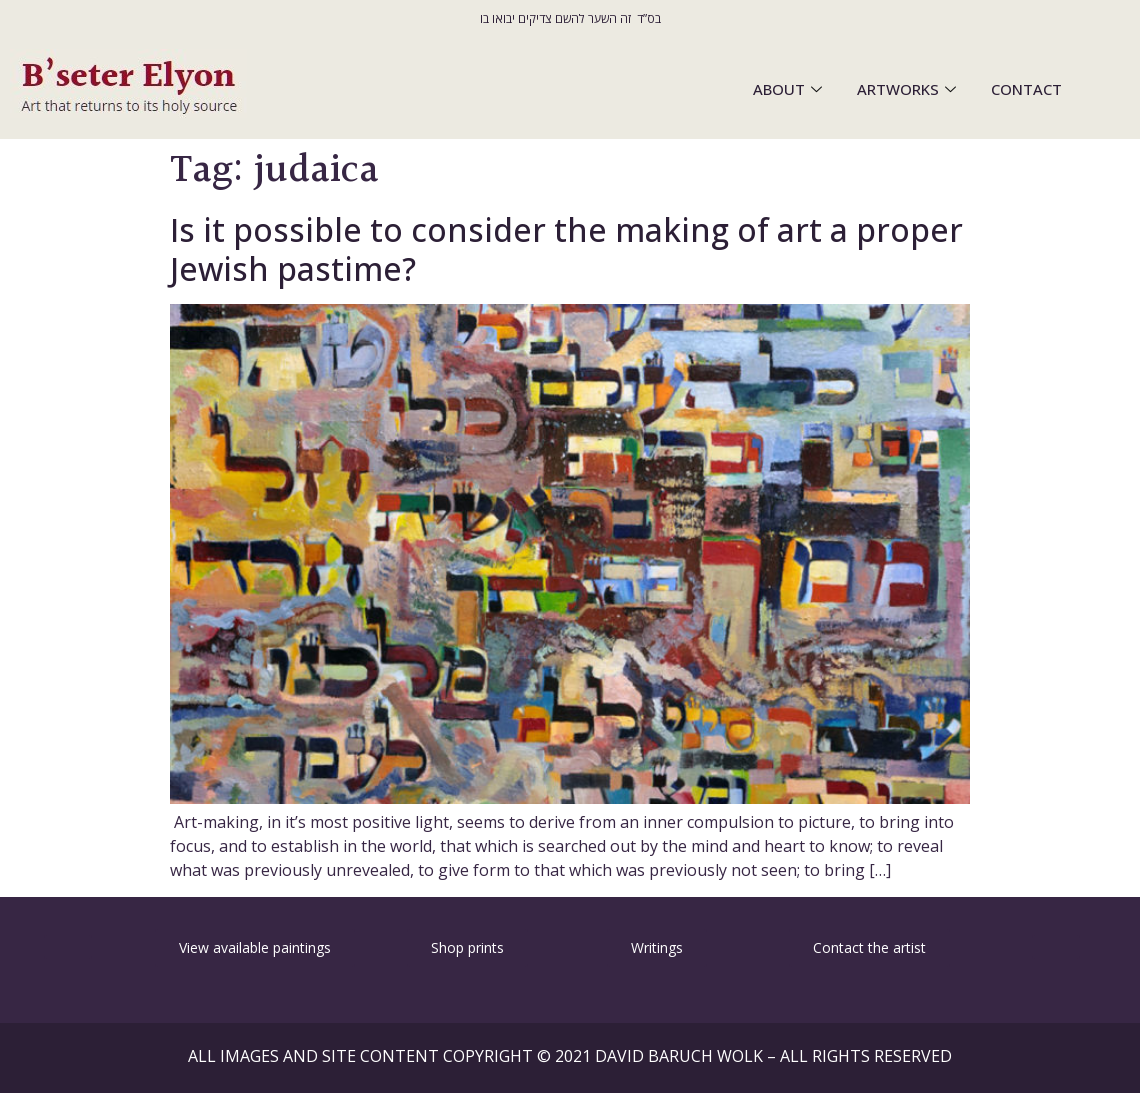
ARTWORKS (909, 89)
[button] (68, 947)
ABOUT (790, 89)
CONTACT (1026, 89)
